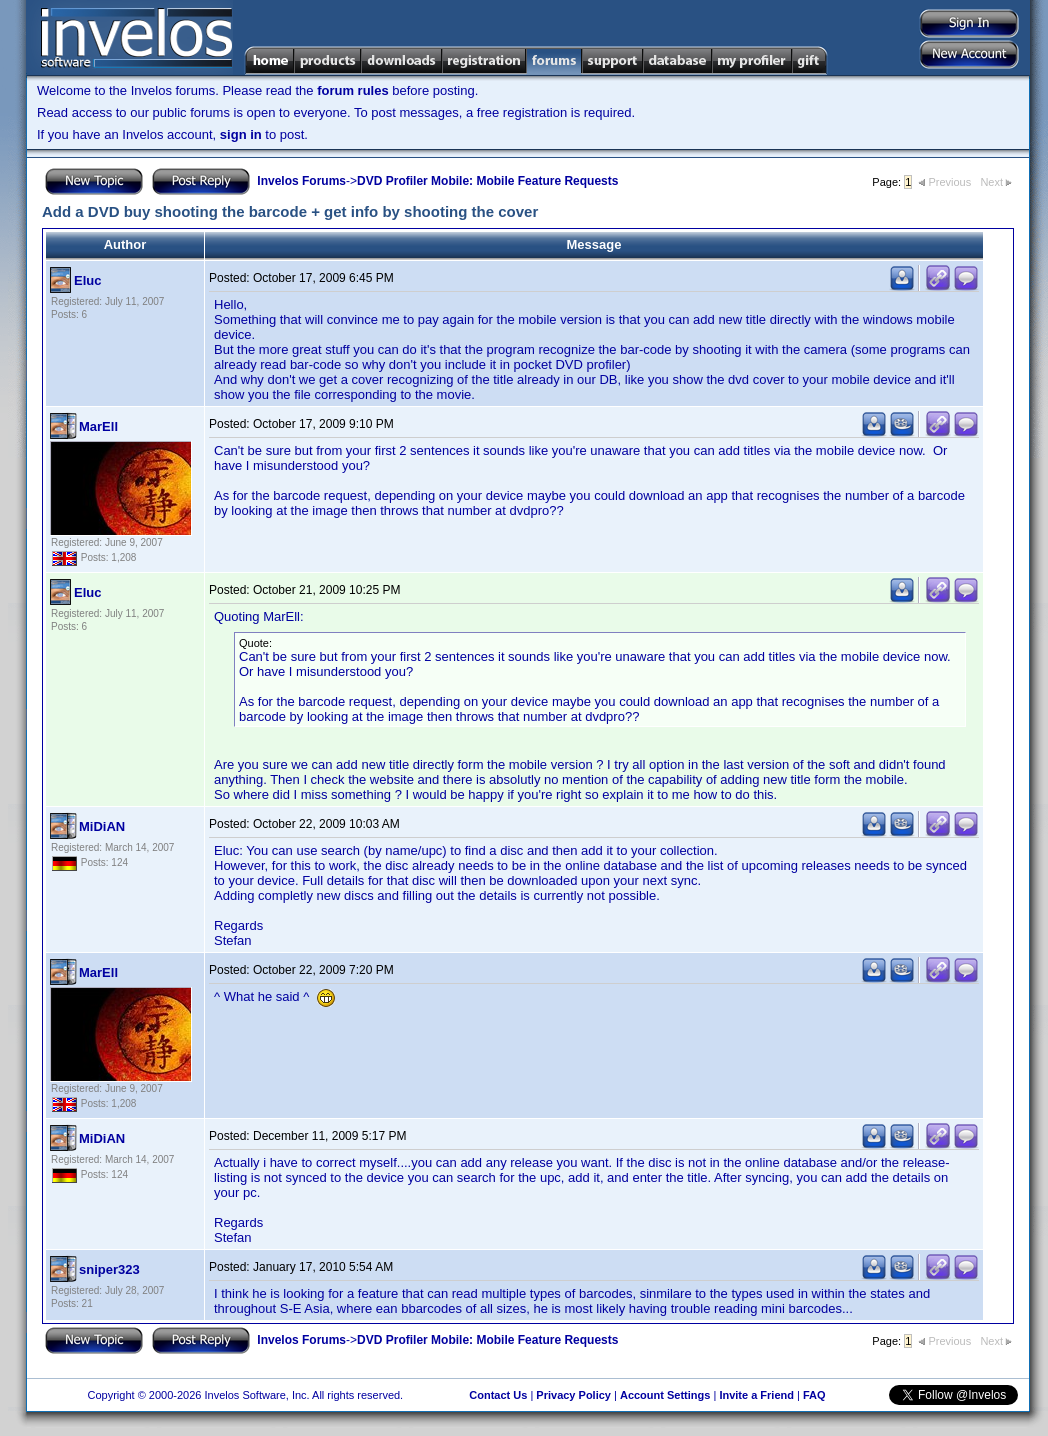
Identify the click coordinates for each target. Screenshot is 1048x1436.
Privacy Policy (573, 1395)
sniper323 (109, 1269)
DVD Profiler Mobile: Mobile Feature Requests (487, 181)
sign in (241, 134)
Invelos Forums (301, 181)
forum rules (353, 90)
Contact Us (498, 1395)
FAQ (814, 1395)
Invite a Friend (756, 1395)
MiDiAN (102, 826)
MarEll (98, 426)
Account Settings (665, 1395)
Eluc (87, 280)
